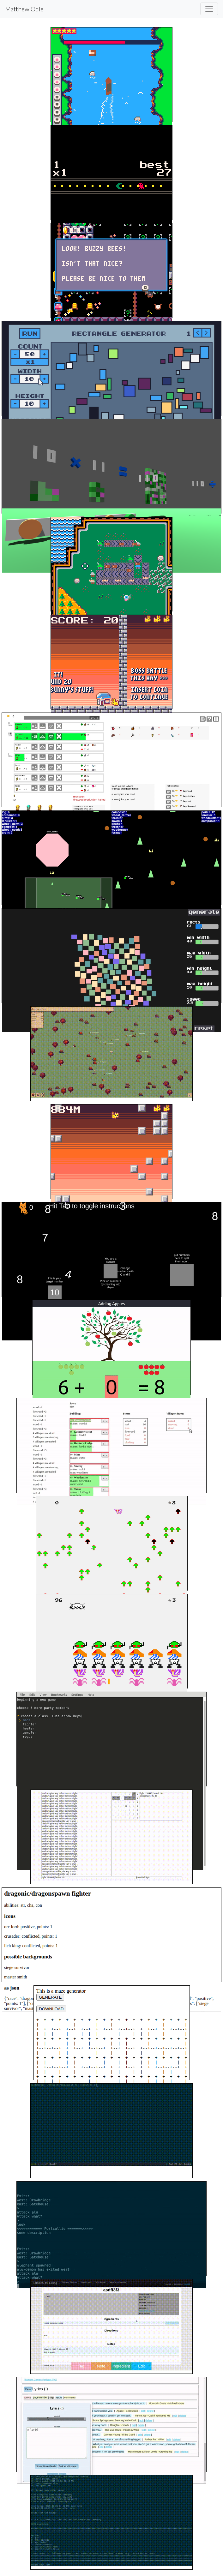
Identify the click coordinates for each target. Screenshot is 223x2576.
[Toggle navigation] (209, 9)
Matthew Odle (24, 9)
